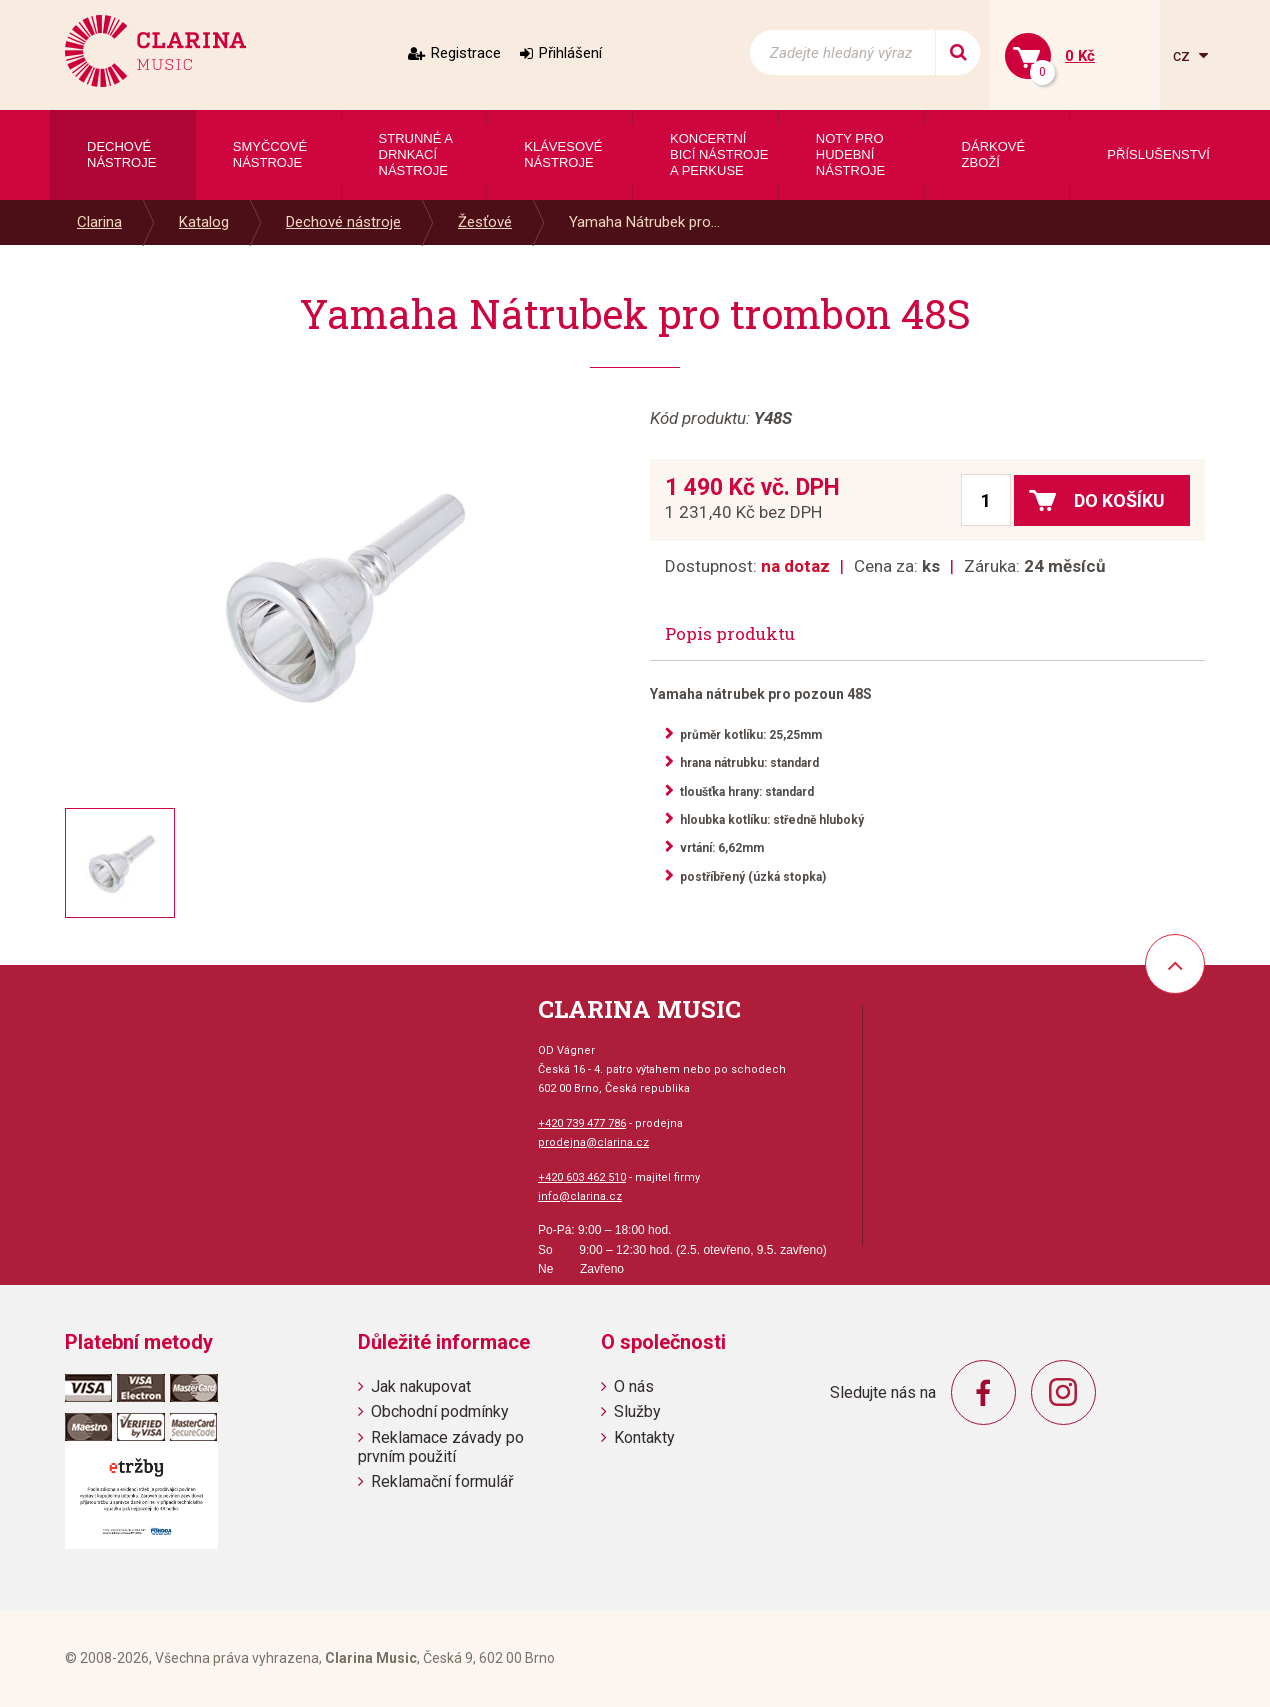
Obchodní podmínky (440, 1411)
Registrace (466, 53)
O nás (634, 1386)
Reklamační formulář (442, 1481)
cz (1183, 55)
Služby (637, 1411)
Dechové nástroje (343, 222)
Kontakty (644, 1437)
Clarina (99, 222)
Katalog (204, 222)
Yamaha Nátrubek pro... (644, 222)
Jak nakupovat (421, 1386)
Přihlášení (570, 53)
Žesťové (485, 222)
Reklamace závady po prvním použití (441, 1447)
